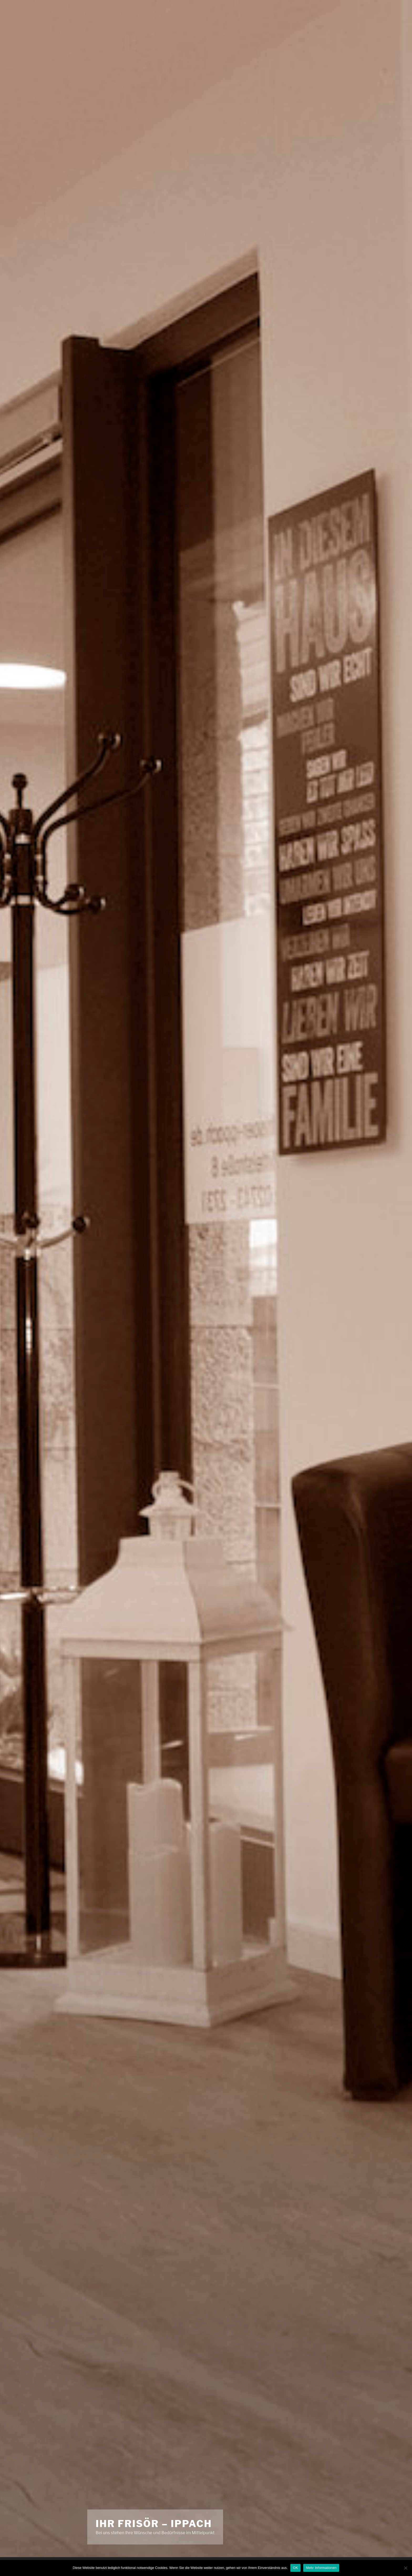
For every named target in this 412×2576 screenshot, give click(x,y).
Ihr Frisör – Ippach (154, 2523)
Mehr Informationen (321, 2568)
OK (295, 2568)
